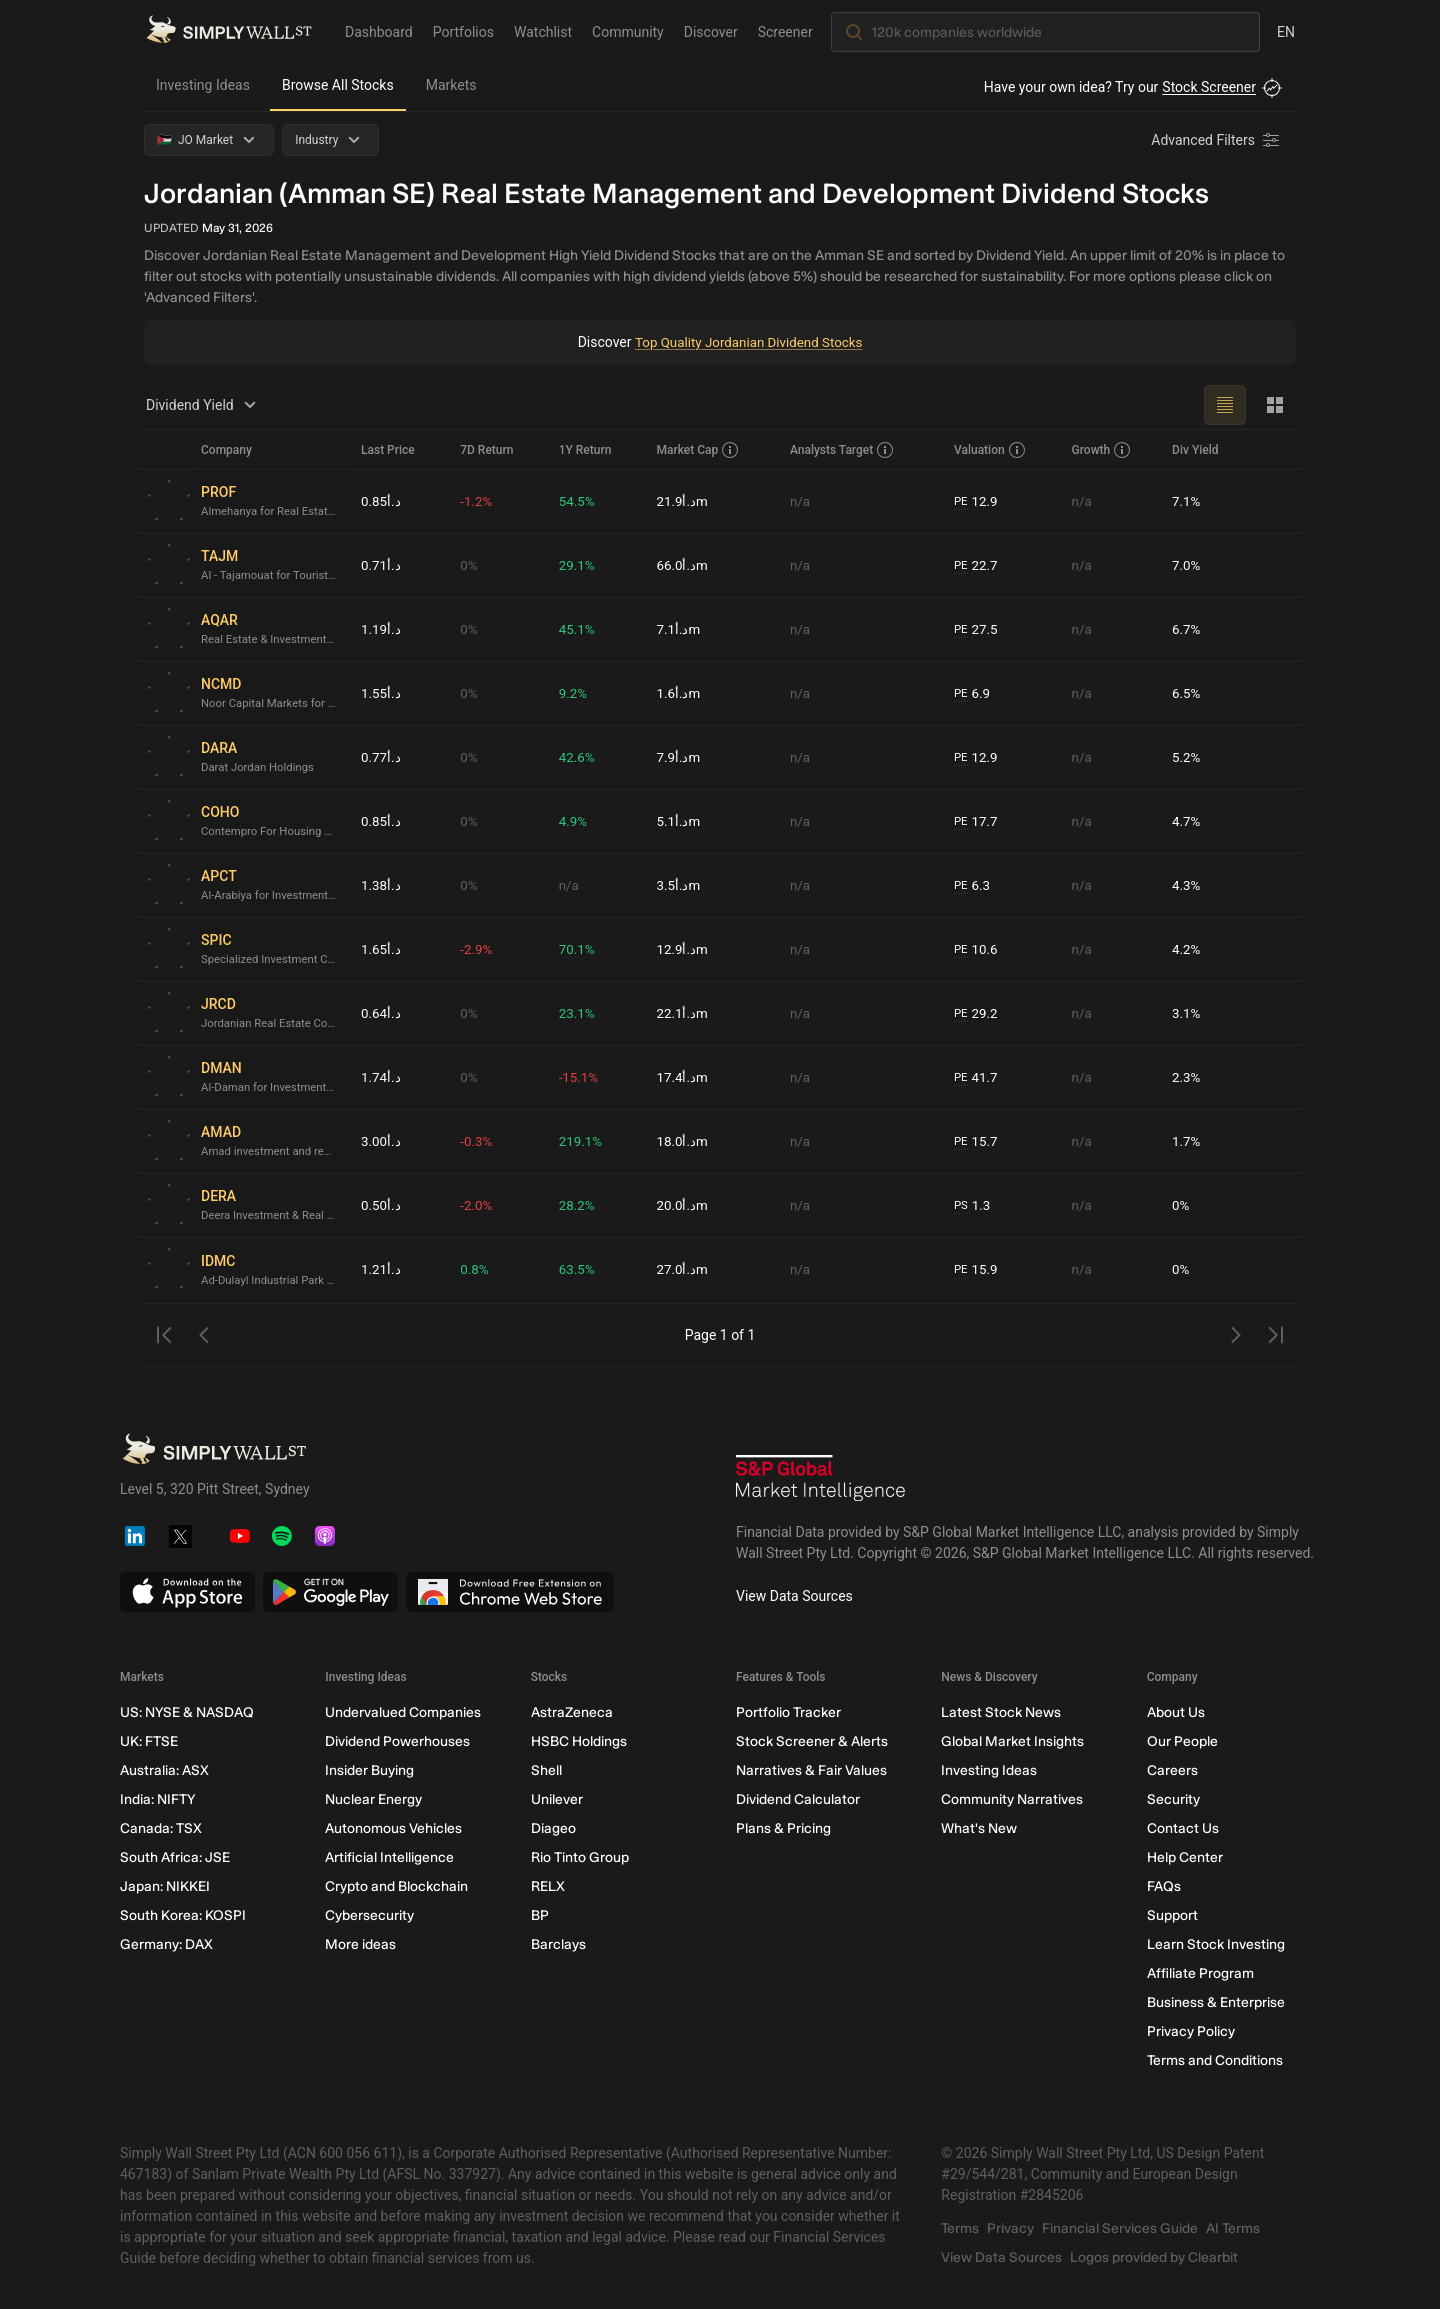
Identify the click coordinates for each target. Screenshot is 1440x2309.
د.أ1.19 (381, 629)
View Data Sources (794, 1596)
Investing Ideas (203, 85)
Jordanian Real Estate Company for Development (273, 1024)
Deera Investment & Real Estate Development (273, 1216)
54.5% (578, 501)
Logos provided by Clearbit (1154, 2257)
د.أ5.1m (678, 821)
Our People (1182, 1741)
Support (1172, 1915)
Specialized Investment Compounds (273, 960)
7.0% (1187, 565)
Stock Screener (1209, 87)
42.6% (578, 757)
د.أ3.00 (381, 1141)
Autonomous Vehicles (393, 1828)
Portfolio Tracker (788, 1712)
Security (1173, 1799)
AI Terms (1233, 2228)
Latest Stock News (1001, 1712)
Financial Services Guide (1120, 2228)
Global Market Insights (1012, 1741)
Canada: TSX (161, 1828)
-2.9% (477, 949)
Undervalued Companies (403, 1712)
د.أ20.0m (682, 1205)
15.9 (977, 1270)
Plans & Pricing (783, 1828)
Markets (451, 85)
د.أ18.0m (682, 1141)
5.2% (1187, 757)
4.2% (1187, 949)
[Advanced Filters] (1217, 140)
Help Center (1185, 1857)
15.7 (977, 1141)
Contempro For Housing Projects (273, 832)
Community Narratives (1012, 1799)
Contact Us (1183, 1828)
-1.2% (477, 501)
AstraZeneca (572, 1712)
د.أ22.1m (682, 1013)
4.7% (1187, 821)
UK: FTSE (149, 1741)
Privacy (1010, 2228)
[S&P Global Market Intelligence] (821, 1480)
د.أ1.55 (381, 693)
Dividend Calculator (798, 1799)
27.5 (977, 629)
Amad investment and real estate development (273, 1152)
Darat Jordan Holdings (261, 768)
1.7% (1187, 1141)
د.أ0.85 (381, 501)
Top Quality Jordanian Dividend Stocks (748, 342)
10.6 (977, 949)
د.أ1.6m (678, 693)
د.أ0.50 (381, 1205)
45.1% (578, 629)
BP (540, 1915)
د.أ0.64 (381, 1013)
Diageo (553, 1828)
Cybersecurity (369, 1915)
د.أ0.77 (381, 757)
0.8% (475, 1270)
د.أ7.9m (678, 757)
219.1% (581, 1141)
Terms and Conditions (1215, 2060)
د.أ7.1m (678, 629)
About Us (1176, 1712)
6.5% (1187, 693)
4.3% (1187, 885)
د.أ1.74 (381, 1077)
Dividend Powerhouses (397, 1741)
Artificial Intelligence (389, 1857)
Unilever (557, 1799)
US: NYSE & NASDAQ (187, 1712)
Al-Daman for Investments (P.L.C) (273, 1088)
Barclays (558, 1944)
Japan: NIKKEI (165, 1886)
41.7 (977, 1077)
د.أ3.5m (678, 885)
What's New (979, 1828)
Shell (546, 1770)
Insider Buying (369, 1770)
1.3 (973, 1205)
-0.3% (477, 1141)
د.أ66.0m (682, 565)
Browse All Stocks (338, 85)
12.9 (977, 501)
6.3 (973, 885)
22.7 (977, 565)
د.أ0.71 (381, 565)
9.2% (574, 693)
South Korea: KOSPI (183, 1915)
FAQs (1164, 1886)
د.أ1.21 (381, 1270)
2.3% (1187, 1077)
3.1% (1187, 1013)
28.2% (578, 1205)
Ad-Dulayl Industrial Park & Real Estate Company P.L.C (273, 1280)
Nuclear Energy (373, 1799)
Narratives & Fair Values (811, 1770)
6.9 (973, 693)
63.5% (578, 1270)
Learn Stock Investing (1216, 1944)
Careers (1172, 1770)
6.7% (1187, 629)
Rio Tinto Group (580, 1857)
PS (961, 1205)
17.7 (977, 821)
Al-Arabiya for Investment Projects (273, 896)
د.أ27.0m (682, 1270)
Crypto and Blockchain (396, 1886)
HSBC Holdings (579, 1741)
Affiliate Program (1200, 1973)
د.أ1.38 (381, 885)
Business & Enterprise (1216, 2002)
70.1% (578, 949)
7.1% (1187, 501)
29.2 (977, 1013)
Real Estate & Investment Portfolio (273, 640)
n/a (800, 501)
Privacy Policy (1191, 2031)
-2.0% (477, 1205)
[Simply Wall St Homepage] (229, 31)
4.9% (574, 821)
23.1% (578, 1013)
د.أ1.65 (381, 949)
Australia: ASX (164, 1770)
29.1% (578, 565)
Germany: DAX (166, 1944)
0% (469, 565)
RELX (548, 1886)
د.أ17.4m (682, 1077)
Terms (960, 2228)
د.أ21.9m (682, 501)
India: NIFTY (157, 1799)
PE (961, 501)
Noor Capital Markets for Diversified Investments (273, 704)
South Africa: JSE (175, 1857)
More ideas (360, 1944)
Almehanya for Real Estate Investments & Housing (273, 512)
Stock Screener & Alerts (812, 1741)
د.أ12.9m (682, 949)
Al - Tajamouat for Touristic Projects (273, 576)
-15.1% (579, 1077)
